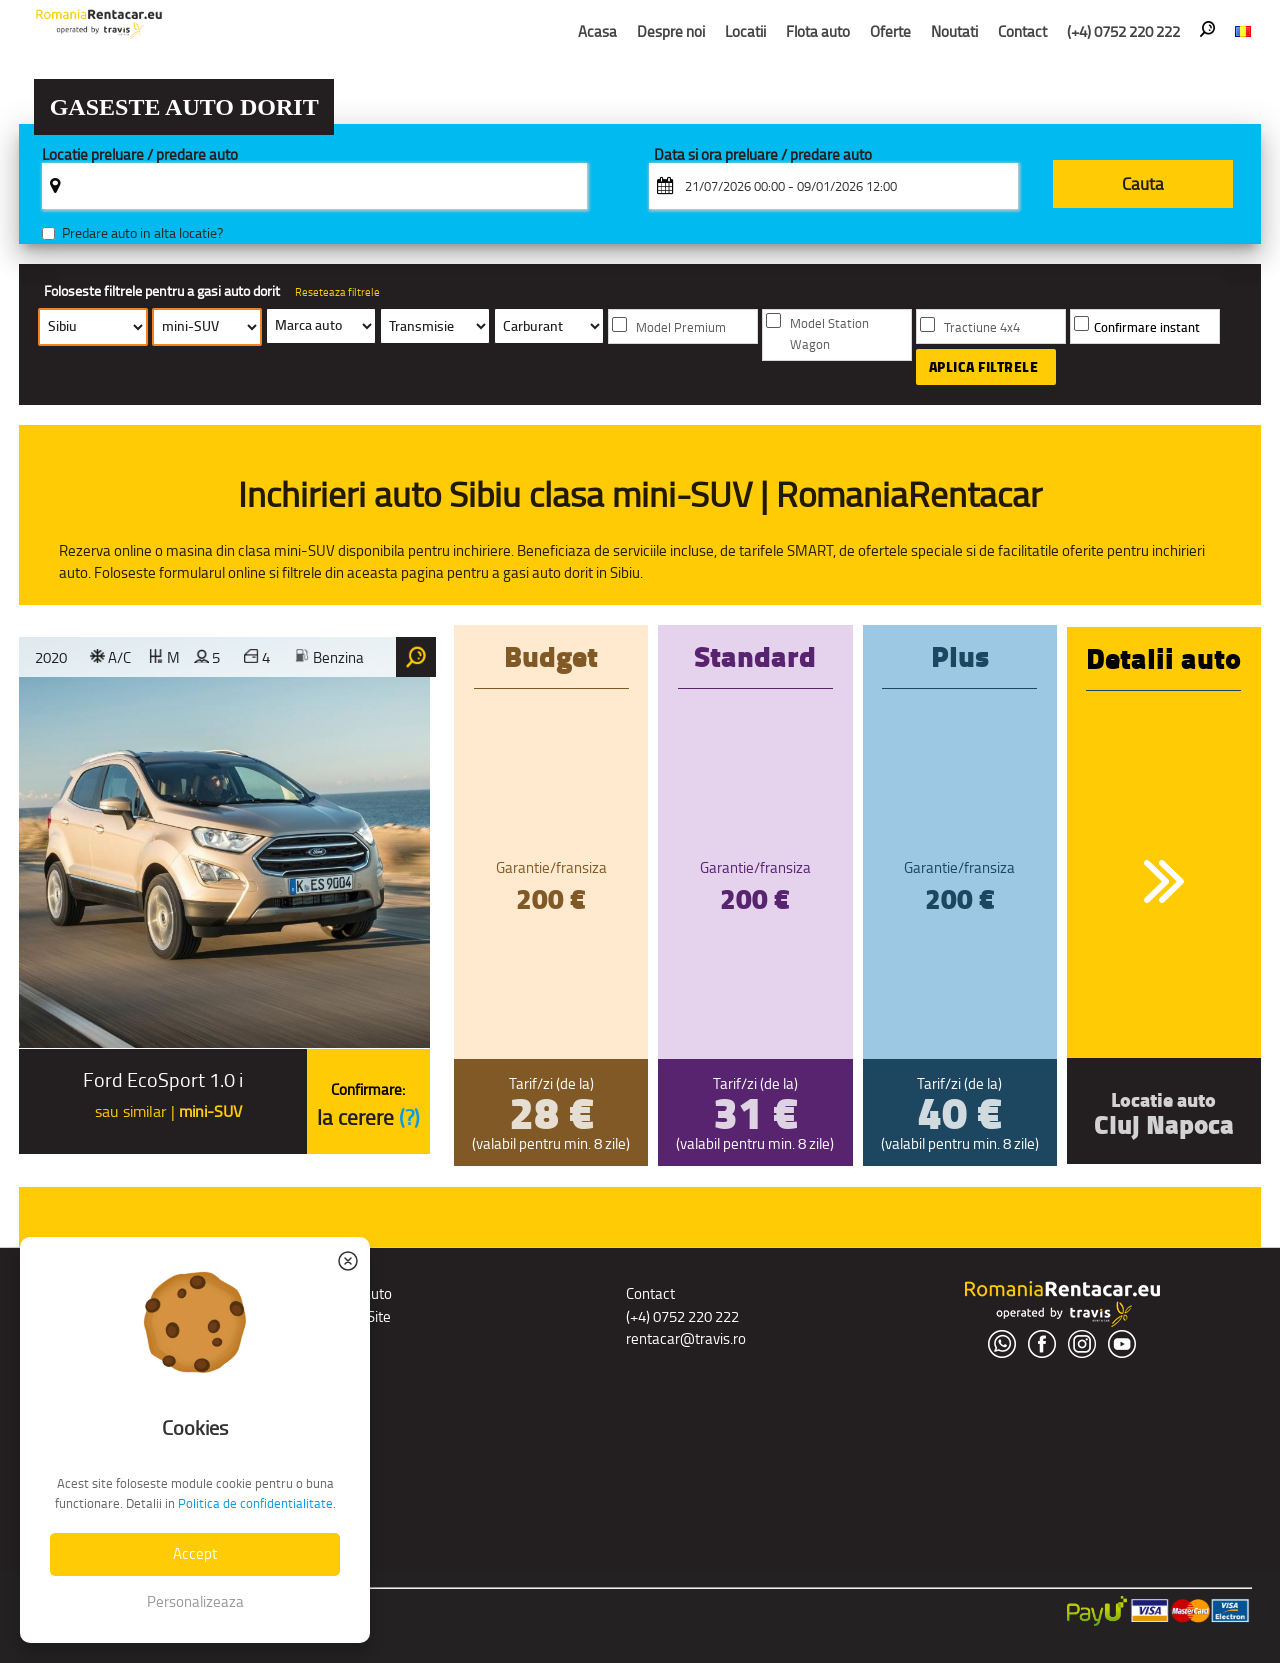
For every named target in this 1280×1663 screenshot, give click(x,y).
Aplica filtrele (984, 367)
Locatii (745, 31)
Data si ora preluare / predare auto (763, 155)
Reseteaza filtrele (337, 292)
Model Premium (681, 327)
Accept (195, 1553)
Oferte (890, 31)
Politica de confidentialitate (255, 1503)
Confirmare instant (1147, 327)
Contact (1022, 31)
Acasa (597, 31)
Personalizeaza (195, 1601)
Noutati (954, 31)
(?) (409, 1117)
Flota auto (818, 31)
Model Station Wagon (829, 334)
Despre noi (671, 31)
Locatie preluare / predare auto (140, 155)
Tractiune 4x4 (982, 327)
